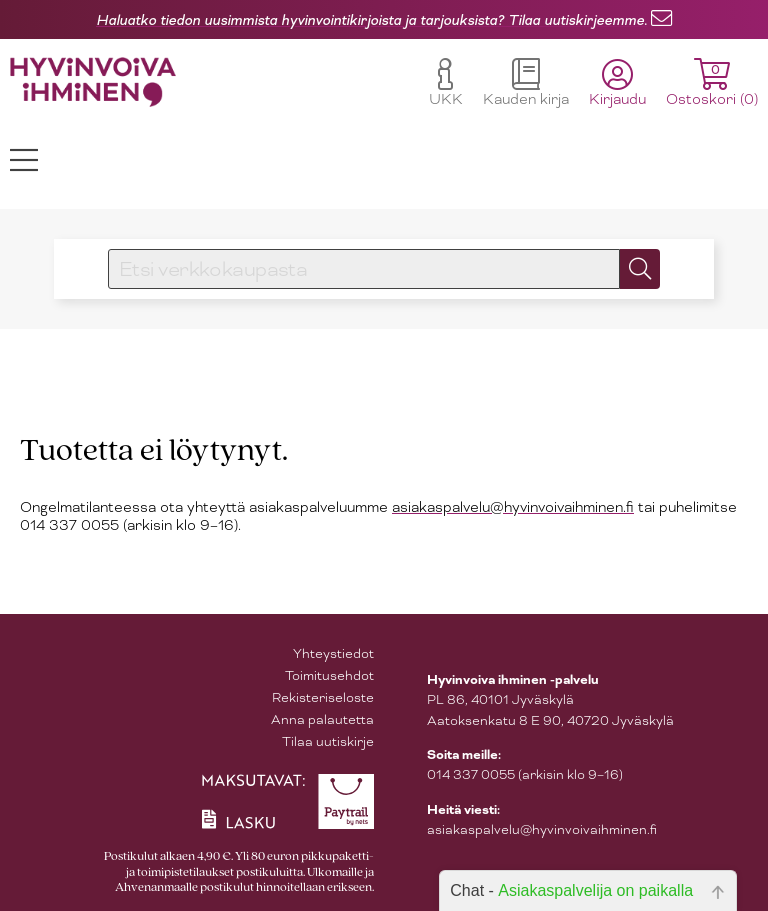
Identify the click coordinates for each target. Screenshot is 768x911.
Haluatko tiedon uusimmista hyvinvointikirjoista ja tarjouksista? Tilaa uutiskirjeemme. (371, 20)
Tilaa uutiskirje (328, 741)
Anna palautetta (322, 719)
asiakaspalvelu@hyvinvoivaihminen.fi (513, 507)
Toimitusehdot (329, 675)
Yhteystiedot (333, 653)
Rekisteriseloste (323, 697)
